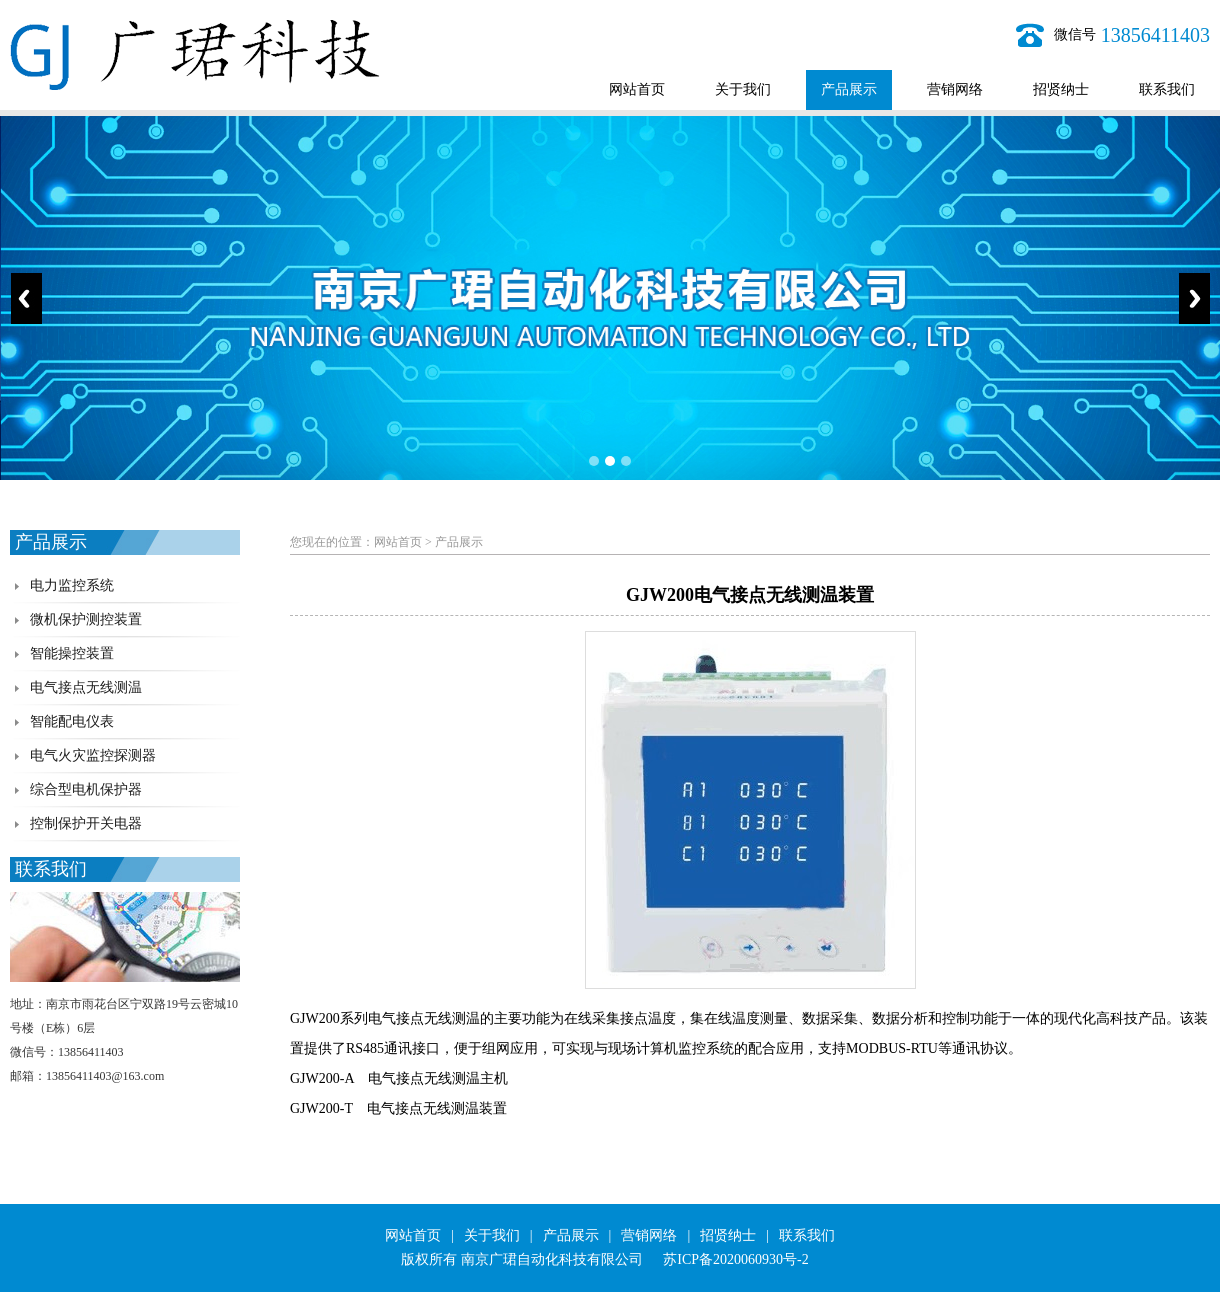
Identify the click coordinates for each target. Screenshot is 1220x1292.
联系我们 (1167, 89)
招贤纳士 (1061, 89)
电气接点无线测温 (86, 687)
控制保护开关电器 (86, 823)
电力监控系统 (72, 585)
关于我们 (743, 89)
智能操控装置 (72, 653)
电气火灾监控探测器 (93, 755)
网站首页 (637, 89)
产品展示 (849, 89)
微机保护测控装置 (86, 619)
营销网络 (955, 89)
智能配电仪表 (72, 721)
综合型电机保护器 (86, 789)
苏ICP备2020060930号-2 (735, 1259)
